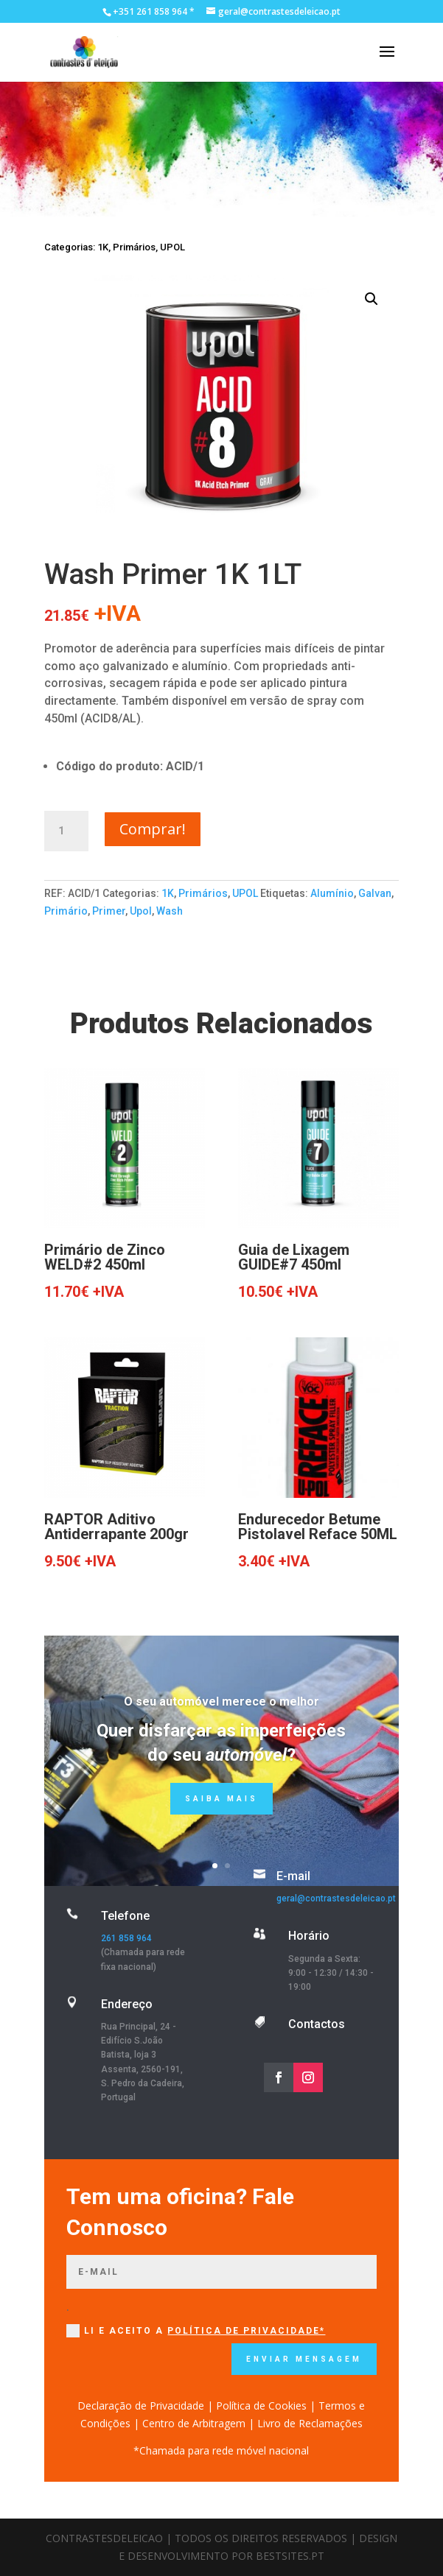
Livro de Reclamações (310, 2423)
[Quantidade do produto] (66, 831)
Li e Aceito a (195, 2330)
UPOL (172, 247)
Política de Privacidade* (246, 2331)
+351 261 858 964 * (154, 11)
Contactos (316, 2024)
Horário (308, 1936)
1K (102, 247)
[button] (371, 299)
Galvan (374, 893)
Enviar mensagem (304, 2359)
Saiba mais (221, 1799)
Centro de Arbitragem (193, 2423)
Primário (66, 911)
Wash (169, 911)
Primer (108, 911)
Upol (141, 911)
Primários (134, 247)
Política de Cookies (261, 2406)
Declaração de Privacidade (140, 2406)
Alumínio (332, 893)
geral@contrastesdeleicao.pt (336, 1898)
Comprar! (152, 829)
